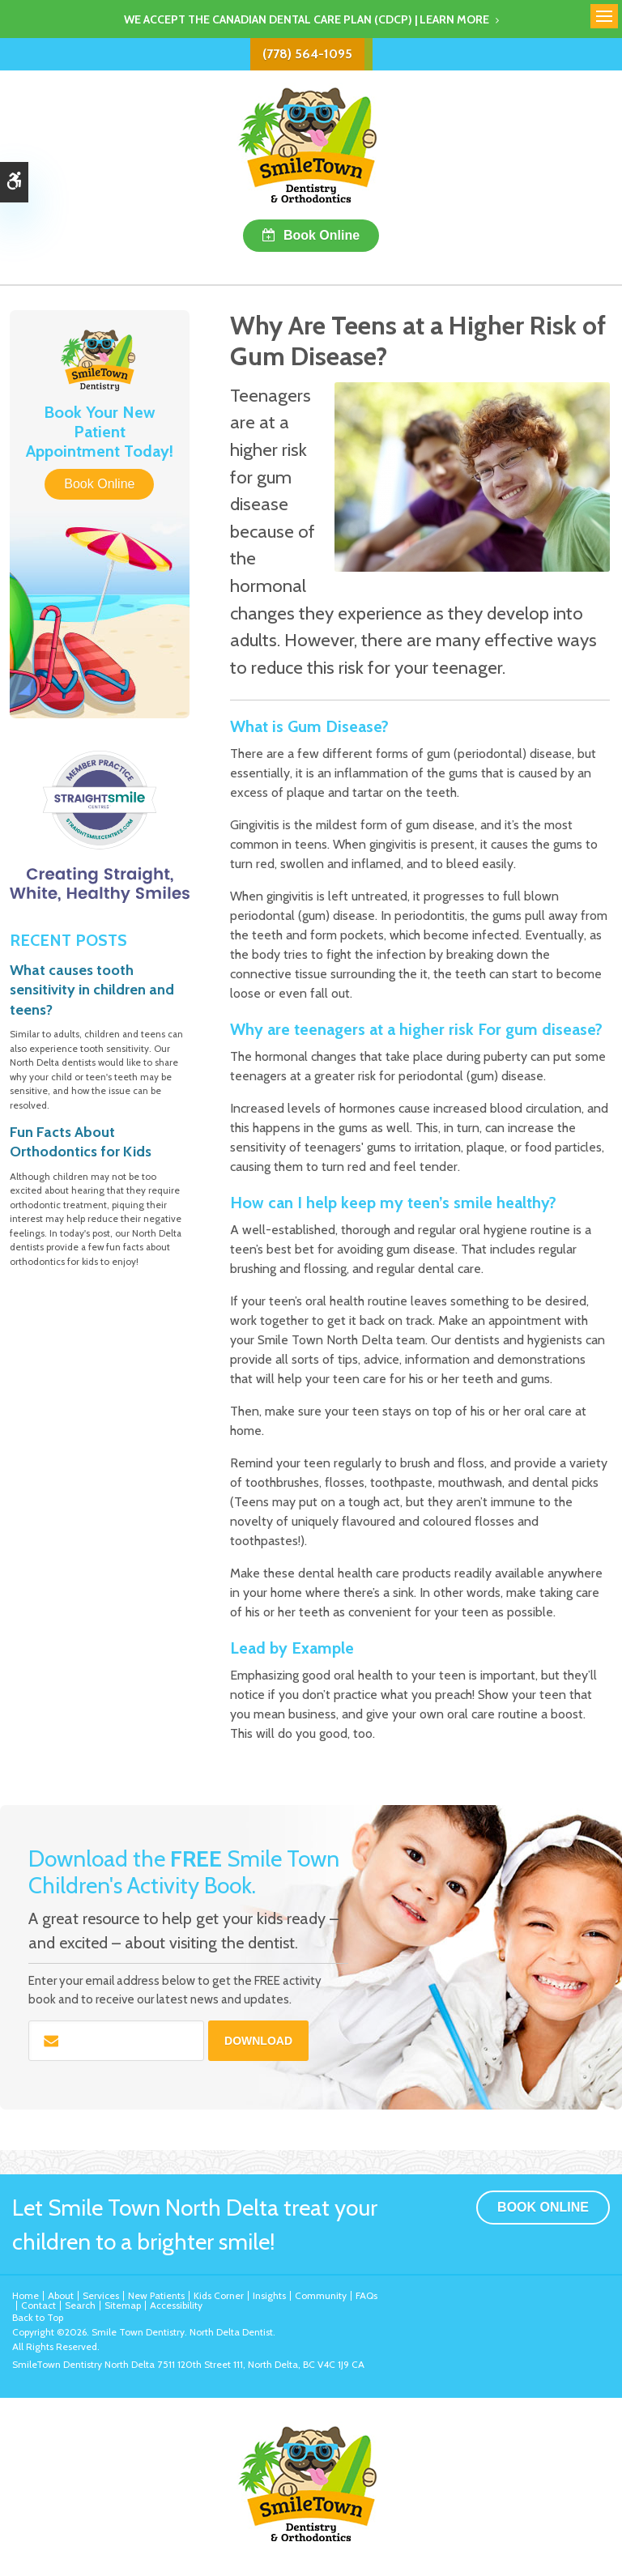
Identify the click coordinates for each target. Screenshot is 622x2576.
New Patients (156, 2295)
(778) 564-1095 (307, 54)
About (61, 2295)
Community (321, 2295)
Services (101, 2295)
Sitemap (122, 2305)
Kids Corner (219, 2295)
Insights (269, 2295)
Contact (38, 2305)
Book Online (321, 235)
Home (25, 2295)
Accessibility (176, 2305)
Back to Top (37, 2317)
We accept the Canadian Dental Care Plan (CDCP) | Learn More (306, 19)
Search (80, 2305)
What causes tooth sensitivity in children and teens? (92, 990)
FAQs (366, 2295)
